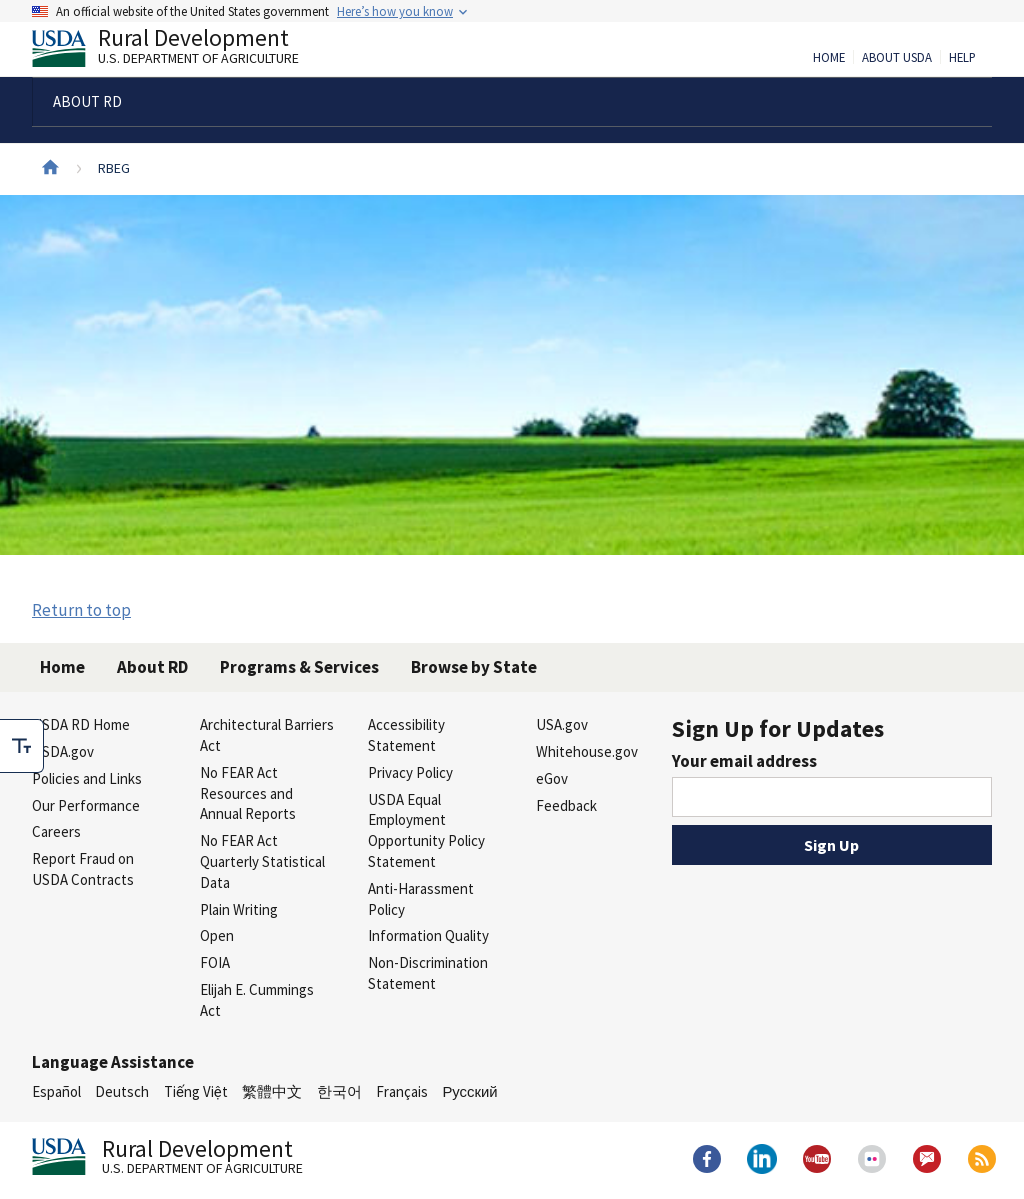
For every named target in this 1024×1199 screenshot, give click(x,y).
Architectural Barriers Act (267, 735)
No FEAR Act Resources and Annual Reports (248, 793)
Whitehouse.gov (587, 751)
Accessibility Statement (406, 735)
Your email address (744, 761)
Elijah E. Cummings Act (257, 1000)
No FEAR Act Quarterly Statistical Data (262, 861)
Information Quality (428, 935)
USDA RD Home (81, 724)
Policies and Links (87, 778)
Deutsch (122, 1091)
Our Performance (86, 805)
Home (829, 58)
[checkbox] (22, 746)
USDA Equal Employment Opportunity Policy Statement (426, 830)
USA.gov (562, 724)
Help (962, 58)
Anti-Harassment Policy (421, 899)
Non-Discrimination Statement (428, 973)
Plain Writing (239, 909)
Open (217, 935)
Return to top (81, 610)
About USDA (897, 58)
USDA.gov (63, 751)
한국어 (339, 1091)
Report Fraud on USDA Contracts (83, 869)
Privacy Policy (410, 772)
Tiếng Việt (196, 1091)
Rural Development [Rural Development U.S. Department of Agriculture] (182, 51)
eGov (552, 778)
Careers (56, 831)
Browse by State (474, 667)
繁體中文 (272, 1091)
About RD (152, 667)
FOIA (215, 962)
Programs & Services (299, 667)
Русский (469, 1091)
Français (402, 1091)
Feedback (566, 805)
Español (56, 1091)
